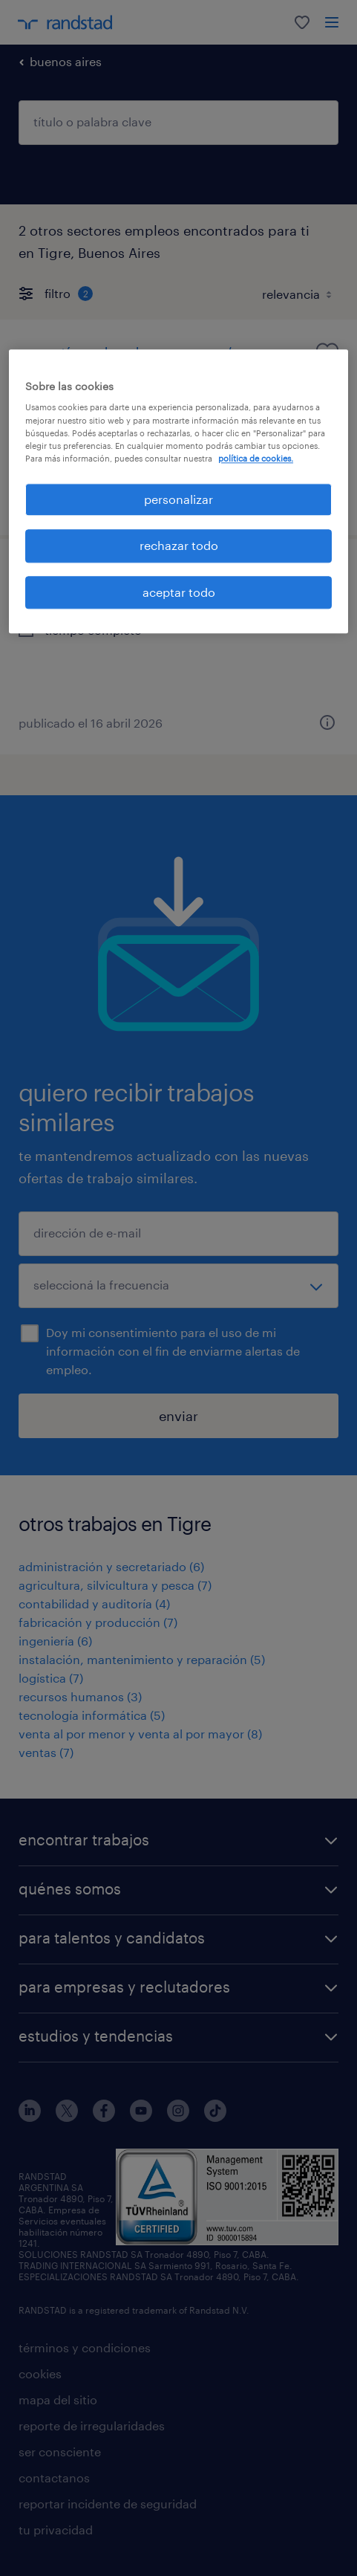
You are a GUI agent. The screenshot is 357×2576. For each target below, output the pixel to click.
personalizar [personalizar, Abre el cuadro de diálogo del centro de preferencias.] (178, 499)
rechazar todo (179, 546)
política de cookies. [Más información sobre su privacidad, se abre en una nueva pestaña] (255, 458)
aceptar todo (179, 592)
